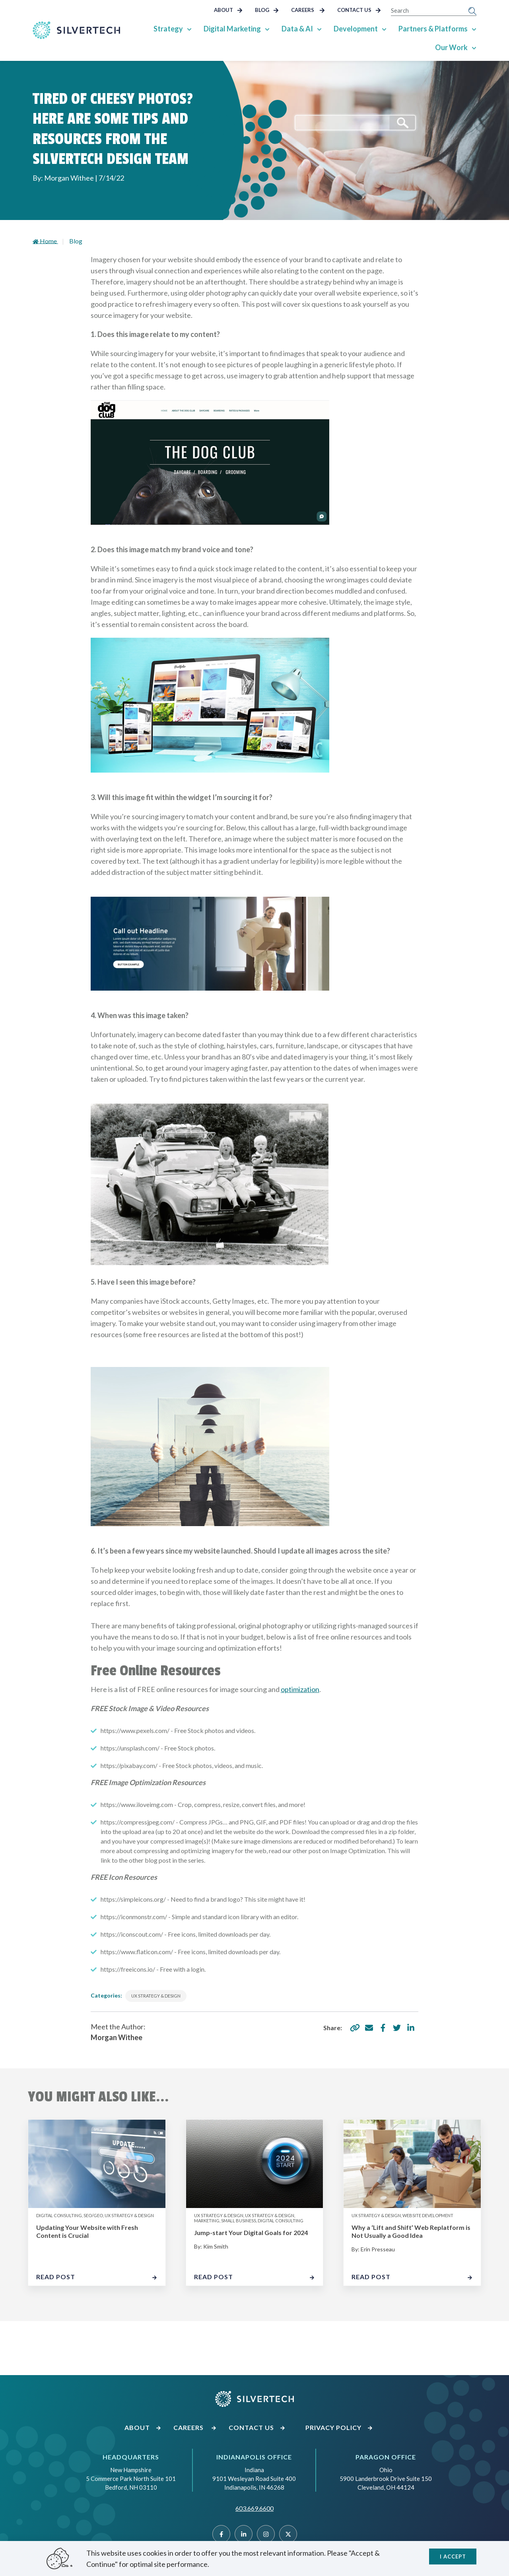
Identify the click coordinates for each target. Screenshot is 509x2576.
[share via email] (369, 2027)
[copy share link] (354, 2027)
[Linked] (244, 2534)
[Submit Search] (472, 10)
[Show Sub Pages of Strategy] (189, 28)
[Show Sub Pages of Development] (384, 28)
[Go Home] (76, 30)
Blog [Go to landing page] (75, 241)
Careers (308, 10)
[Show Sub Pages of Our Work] (474, 47)
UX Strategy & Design (156, 1995)
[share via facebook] (383, 2027)
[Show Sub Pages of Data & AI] (319, 28)
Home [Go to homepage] (45, 241)
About (228, 10)
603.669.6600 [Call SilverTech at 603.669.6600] (254, 2508)
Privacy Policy (339, 2427)
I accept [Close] (453, 2556)
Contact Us (359, 10)
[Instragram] (266, 2534)
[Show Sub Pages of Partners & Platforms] (474, 28)
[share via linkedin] (410, 2027)
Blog (267, 10)
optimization (300, 1689)
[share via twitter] (396, 2027)
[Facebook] (221, 2534)
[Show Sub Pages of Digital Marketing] (267, 28)
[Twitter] (288, 2534)
